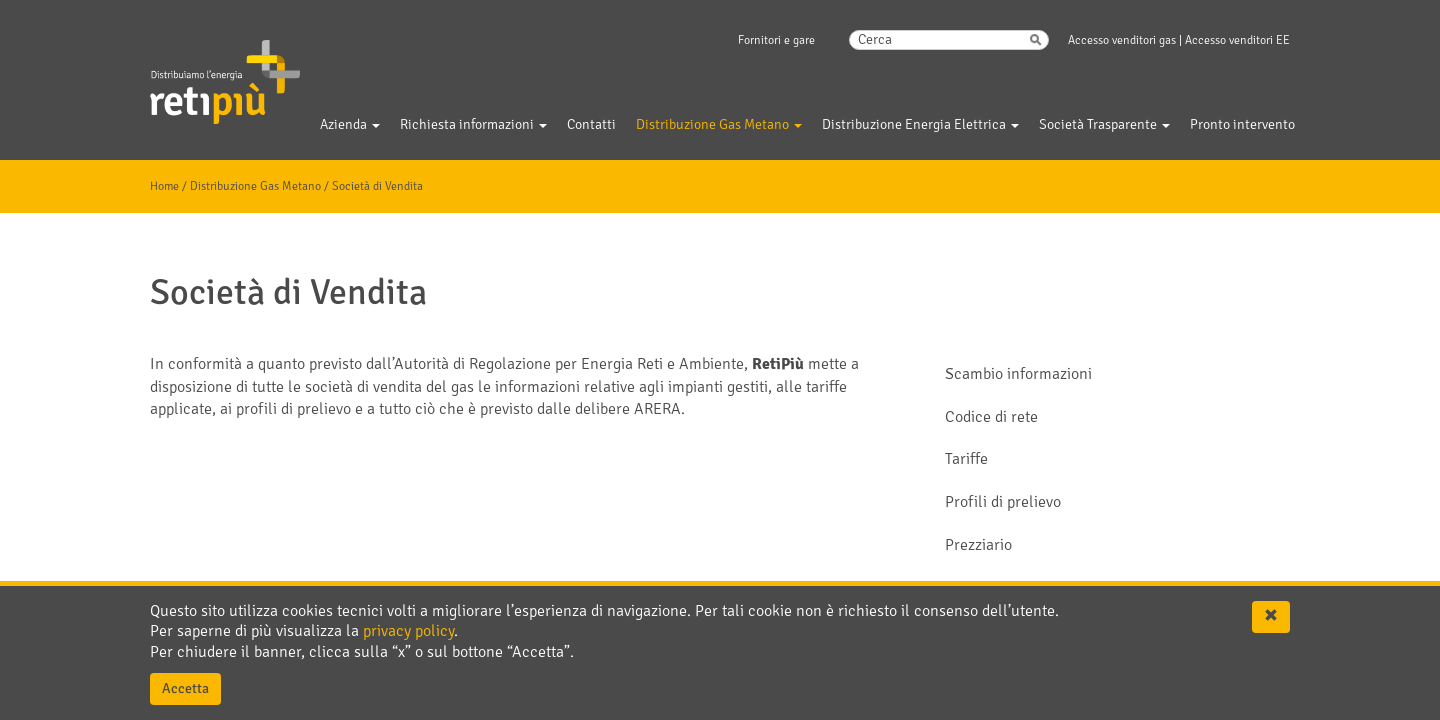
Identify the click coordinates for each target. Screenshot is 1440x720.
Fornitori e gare (776, 40)
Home (164, 186)
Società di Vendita (377, 186)
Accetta (185, 688)
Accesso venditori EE (1237, 40)
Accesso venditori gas (1122, 40)
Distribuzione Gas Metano (255, 186)
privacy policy (408, 631)
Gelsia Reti (198, 69)
